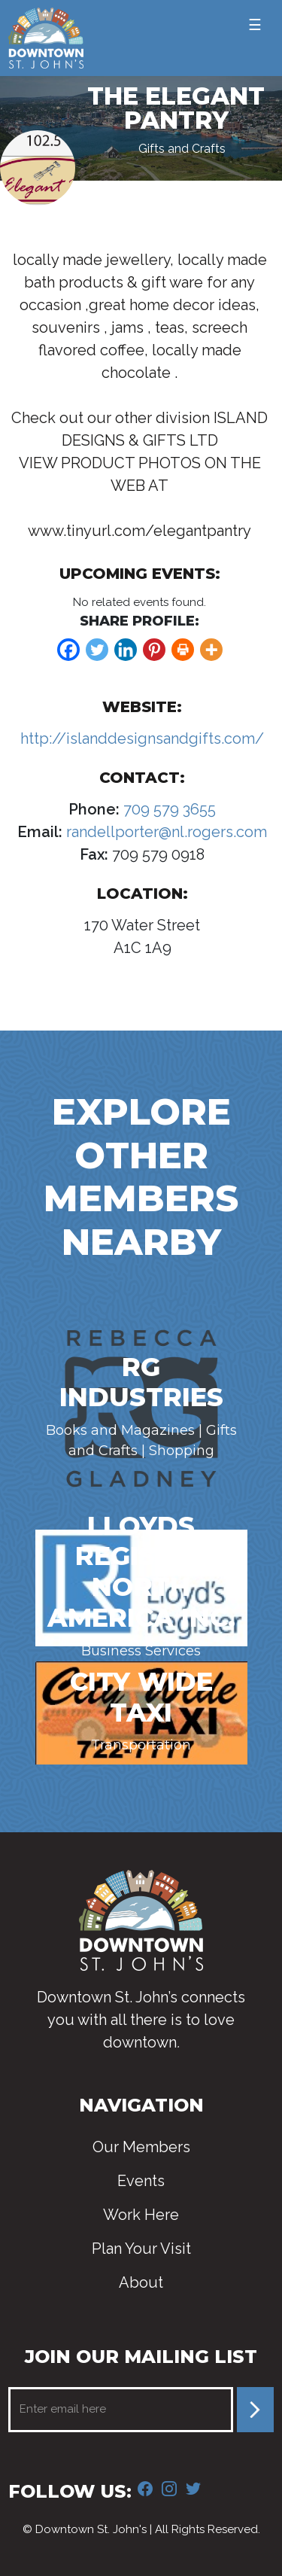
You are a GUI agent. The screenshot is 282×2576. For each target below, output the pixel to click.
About (141, 2282)
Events (141, 2181)
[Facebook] (68, 649)
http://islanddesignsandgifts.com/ (142, 738)
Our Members (141, 2147)
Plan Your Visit (141, 2249)
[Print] (183, 649)
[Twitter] (97, 649)
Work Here (141, 2215)
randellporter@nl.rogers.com (164, 832)
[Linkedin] (125, 649)
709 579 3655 (168, 809)
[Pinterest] (154, 649)
